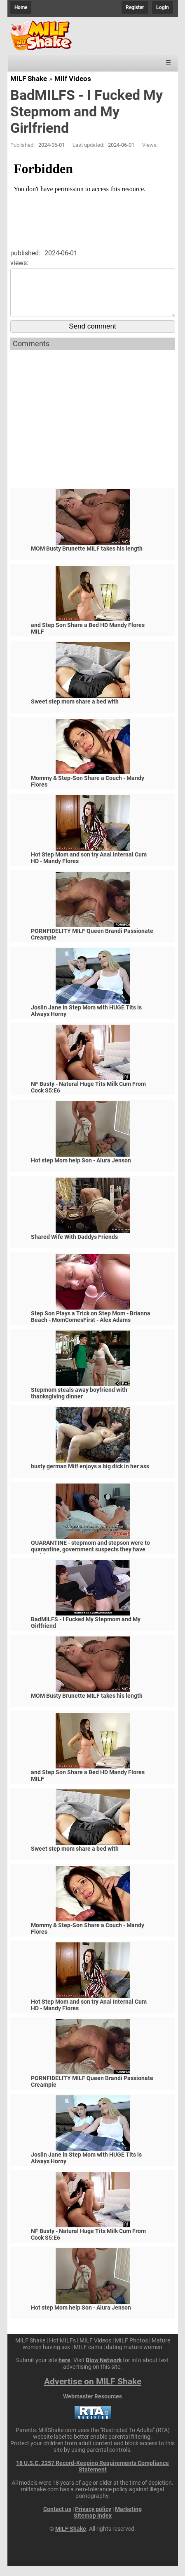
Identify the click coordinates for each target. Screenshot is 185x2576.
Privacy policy (93, 2519)
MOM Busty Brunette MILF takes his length (87, 558)
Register (135, 7)
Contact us (57, 2519)
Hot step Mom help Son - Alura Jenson (81, 1170)
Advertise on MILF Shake (92, 2391)
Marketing (128, 2519)
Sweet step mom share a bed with (75, 711)
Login (162, 7)
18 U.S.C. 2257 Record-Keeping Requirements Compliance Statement (92, 2476)
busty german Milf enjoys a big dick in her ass (90, 1476)
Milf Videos (72, 78)
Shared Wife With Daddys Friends (74, 1246)
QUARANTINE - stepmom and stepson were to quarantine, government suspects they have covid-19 (90, 1559)
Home (20, 7)
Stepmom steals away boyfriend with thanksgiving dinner (79, 1403)
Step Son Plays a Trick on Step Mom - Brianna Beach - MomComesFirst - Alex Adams (90, 1326)
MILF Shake (28, 78)
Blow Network (104, 2370)
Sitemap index (93, 2525)
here (64, 2370)
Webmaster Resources (92, 2406)
